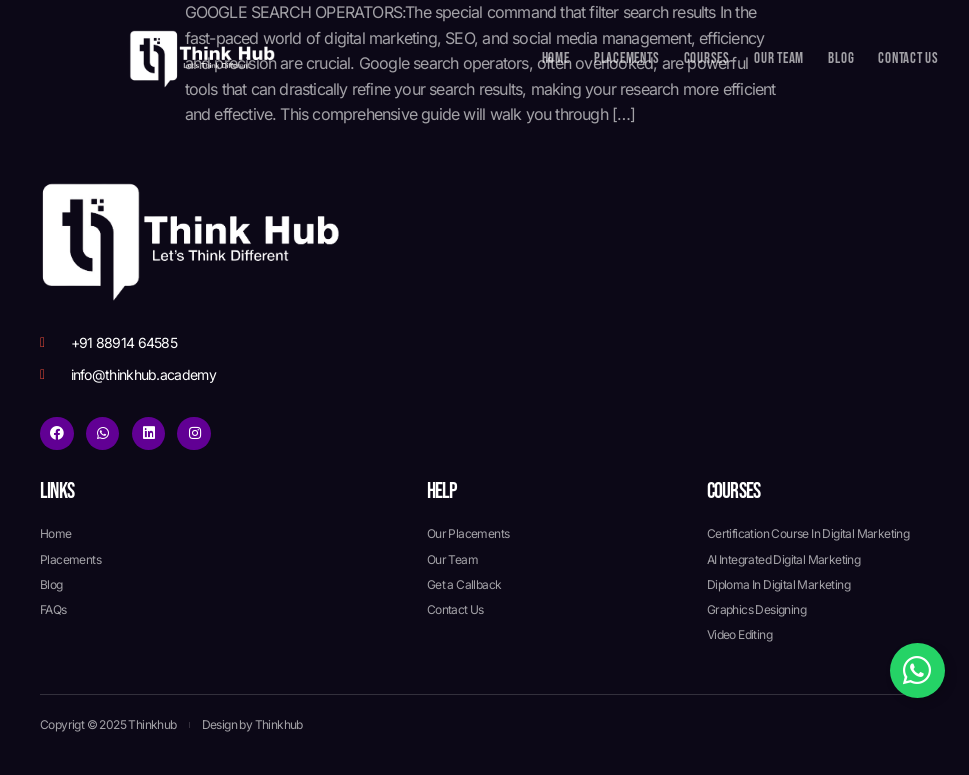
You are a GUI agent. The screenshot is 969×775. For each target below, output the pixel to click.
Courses (707, 58)
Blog (841, 58)
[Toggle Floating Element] (917, 670)
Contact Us (908, 58)
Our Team (779, 58)
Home (556, 58)
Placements (627, 58)
